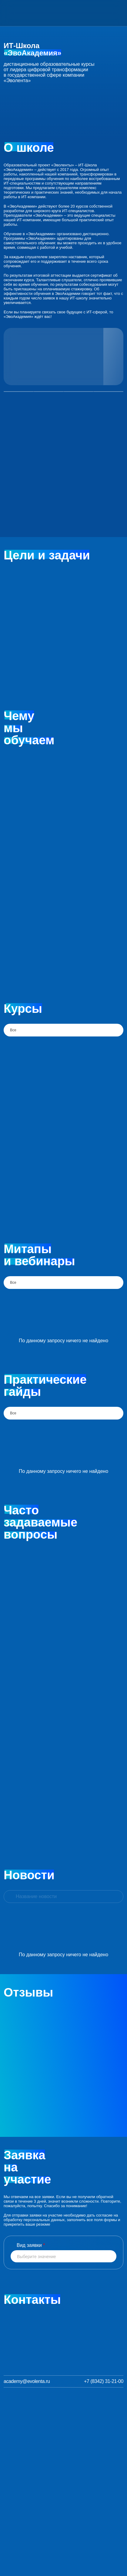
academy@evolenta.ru (27, 2381)
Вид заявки (31, 2245)
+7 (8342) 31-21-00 (103, 2381)
